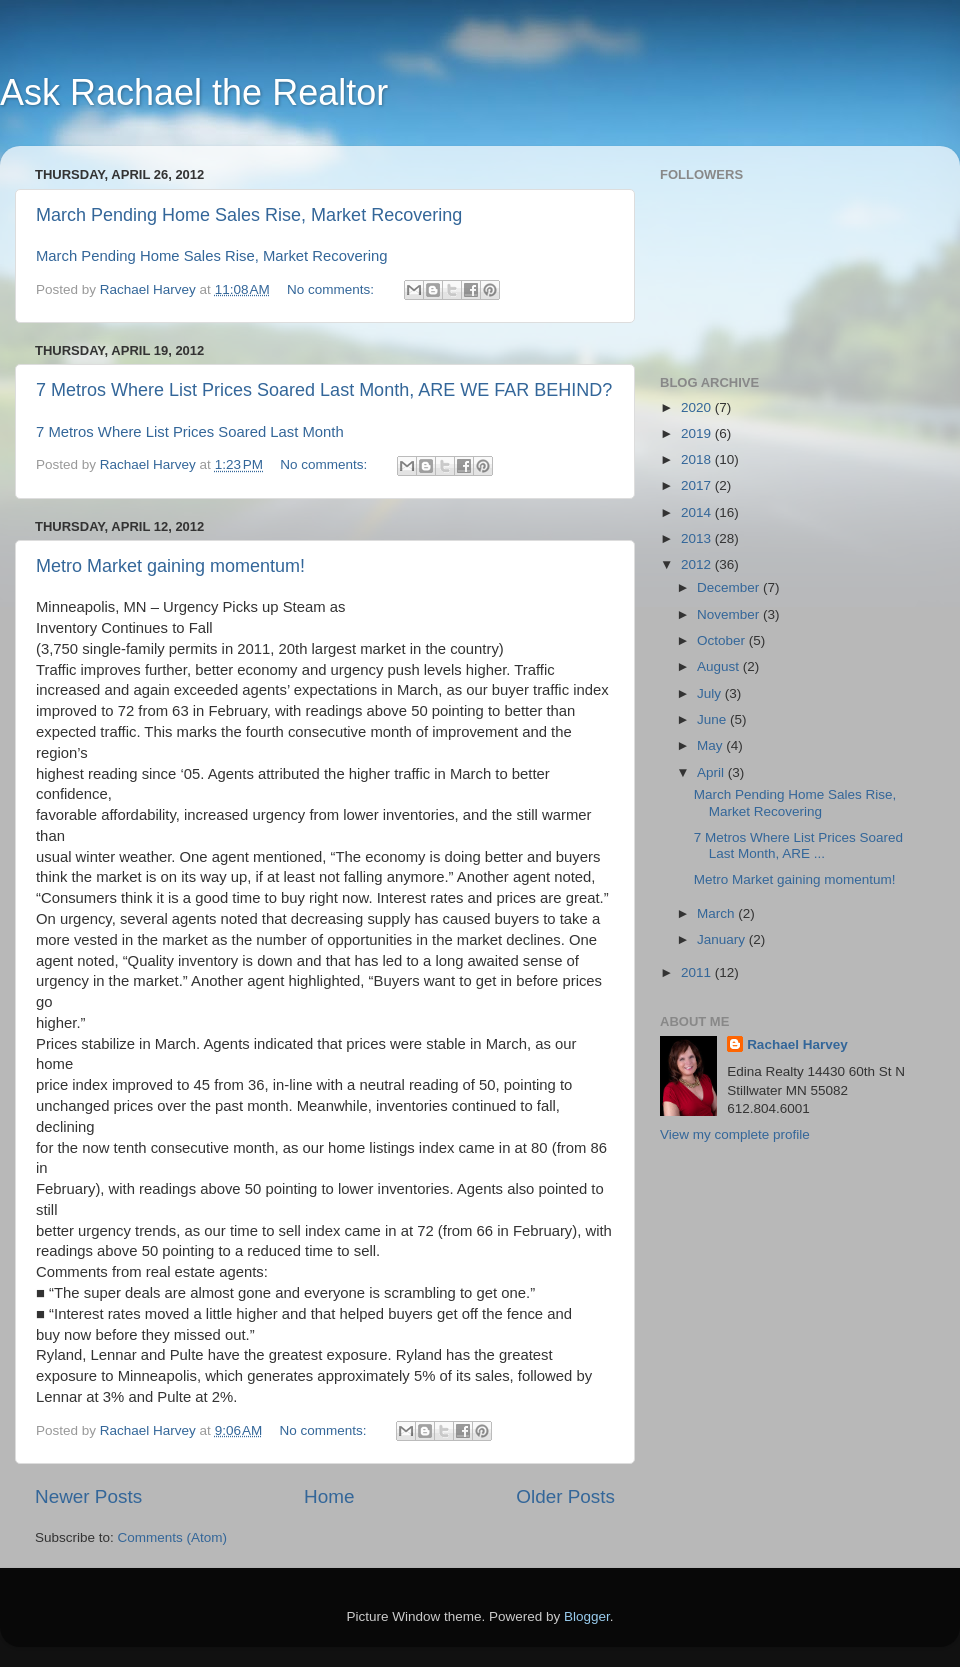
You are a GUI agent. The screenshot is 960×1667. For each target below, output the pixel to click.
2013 (698, 538)
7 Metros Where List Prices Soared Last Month (190, 432)
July (711, 693)
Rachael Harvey (797, 1044)
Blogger (587, 1616)
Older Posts (565, 1496)
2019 (698, 433)
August (720, 666)
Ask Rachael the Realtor (194, 92)
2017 (698, 485)
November (730, 614)
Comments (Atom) (173, 1537)
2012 (698, 564)
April (712, 772)
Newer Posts (88, 1496)
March (717, 913)
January (723, 939)
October (723, 640)
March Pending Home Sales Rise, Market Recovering (249, 215)
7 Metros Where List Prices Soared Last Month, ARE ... (798, 845)
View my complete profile (735, 1134)
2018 (698, 459)
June (713, 719)
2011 (698, 972)
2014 (698, 512)
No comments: (332, 289)
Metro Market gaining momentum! (170, 566)
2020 (698, 407)
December (730, 587)
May (711, 745)
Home (329, 1496)
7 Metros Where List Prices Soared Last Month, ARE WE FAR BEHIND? (324, 390)
